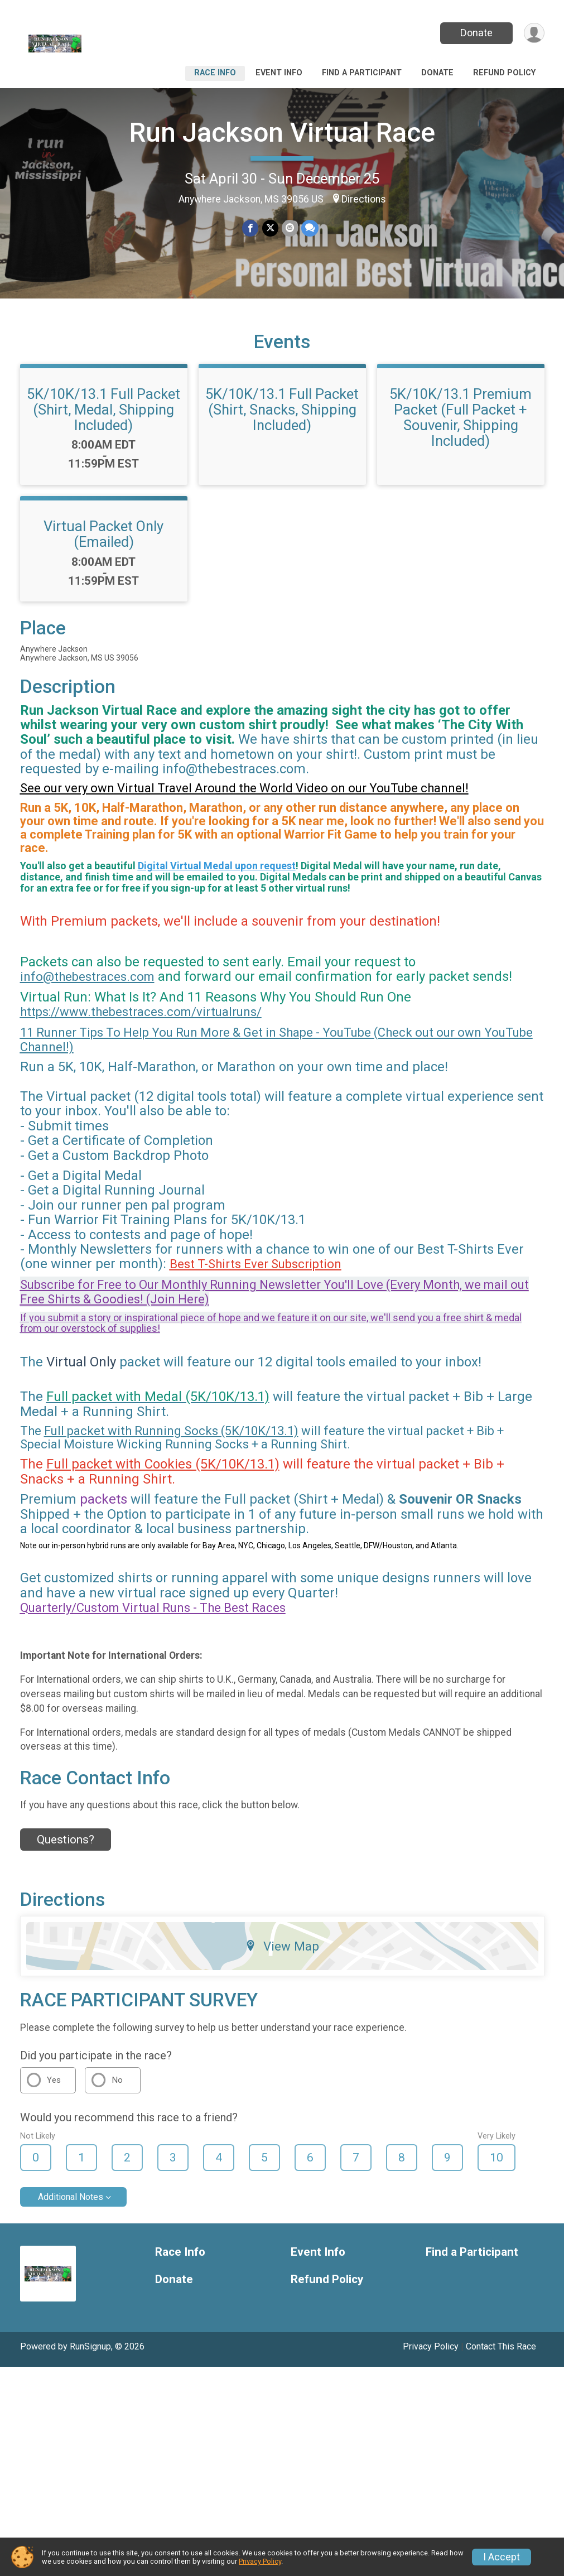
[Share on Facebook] (251, 228)
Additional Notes (70, 2198)
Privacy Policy (431, 2348)
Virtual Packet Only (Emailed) (103, 535)
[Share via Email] (290, 228)
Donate (476, 32)
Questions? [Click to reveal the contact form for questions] (65, 1841)
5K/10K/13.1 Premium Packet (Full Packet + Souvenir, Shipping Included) (460, 419)
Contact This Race (501, 2348)
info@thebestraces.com (87, 978)
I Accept (501, 2557)
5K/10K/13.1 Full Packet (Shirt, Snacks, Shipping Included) (282, 411)
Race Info (215, 73)
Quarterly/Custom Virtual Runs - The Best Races (153, 1609)
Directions (363, 199)
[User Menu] (534, 33)
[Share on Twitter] (270, 228)
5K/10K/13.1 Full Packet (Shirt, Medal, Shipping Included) (103, 411)
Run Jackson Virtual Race (282, 132)
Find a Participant (362, 73)
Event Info (279, 73)
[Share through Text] (310, 228)
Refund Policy (504, 73)
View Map (282, 1948)
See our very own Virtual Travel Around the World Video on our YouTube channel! (244, 790)
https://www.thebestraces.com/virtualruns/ (141, 1013)
